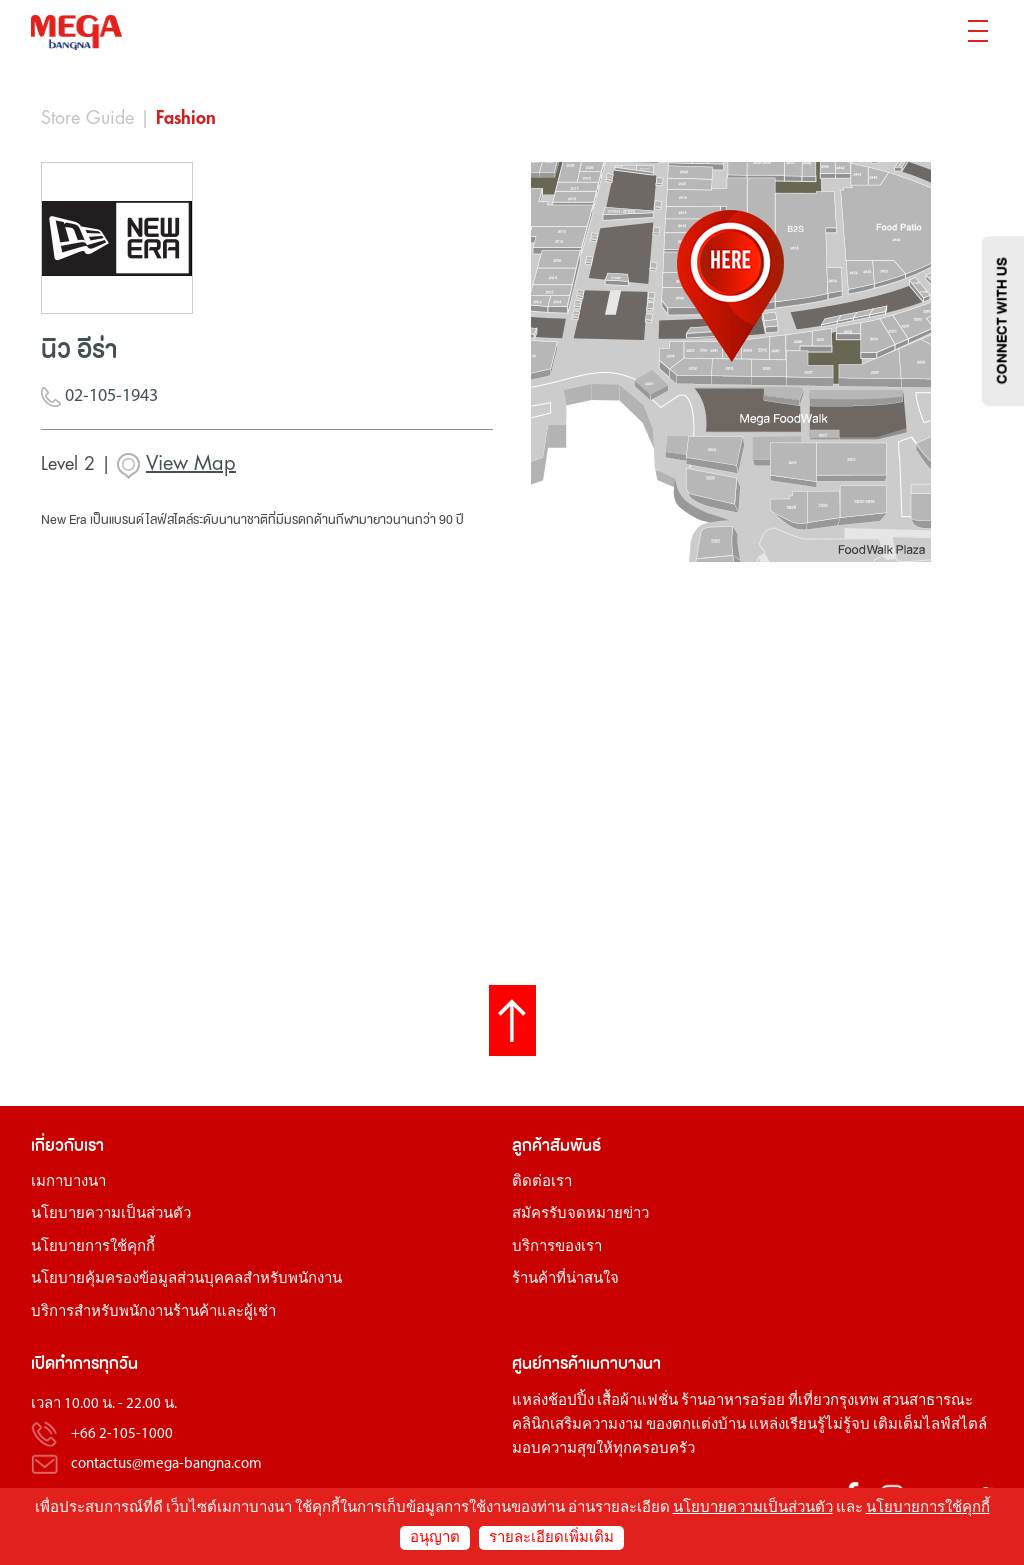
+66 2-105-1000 (122, 1434)
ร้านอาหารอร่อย (733, 1401)
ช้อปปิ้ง (571, 1401)
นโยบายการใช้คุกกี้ (93, 1247)
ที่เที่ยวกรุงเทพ (833, 1401)
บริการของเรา (557, 1247)
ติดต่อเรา (542, 1182)
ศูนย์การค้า (549, 1363)
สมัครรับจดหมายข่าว (580, 1214)
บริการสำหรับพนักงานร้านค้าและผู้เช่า (153, 1312)
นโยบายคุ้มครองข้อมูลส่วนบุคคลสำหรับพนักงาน (186, 1279)
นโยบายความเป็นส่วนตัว (111, 1214)
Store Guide (87, 118)
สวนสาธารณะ (927, 1401)
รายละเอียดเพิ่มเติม (551, 1538)
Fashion (186, 118)
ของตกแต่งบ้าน (696, 1425)
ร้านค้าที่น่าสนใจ (565, 1279)
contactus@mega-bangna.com (166, 1464)
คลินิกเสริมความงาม (577, 1425)
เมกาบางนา (68, 1182)
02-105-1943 (99, 397)
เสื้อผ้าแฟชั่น (637, 1401)
